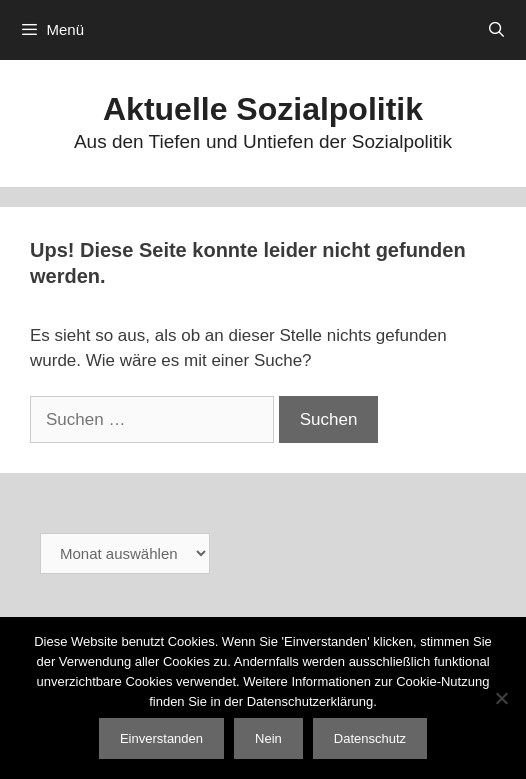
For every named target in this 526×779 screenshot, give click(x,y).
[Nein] (501, 698)
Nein (268, 738)
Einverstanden (161, 738)
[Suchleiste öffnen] (496, 30)
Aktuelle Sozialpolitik (263, 109)
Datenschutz (370, 738)
